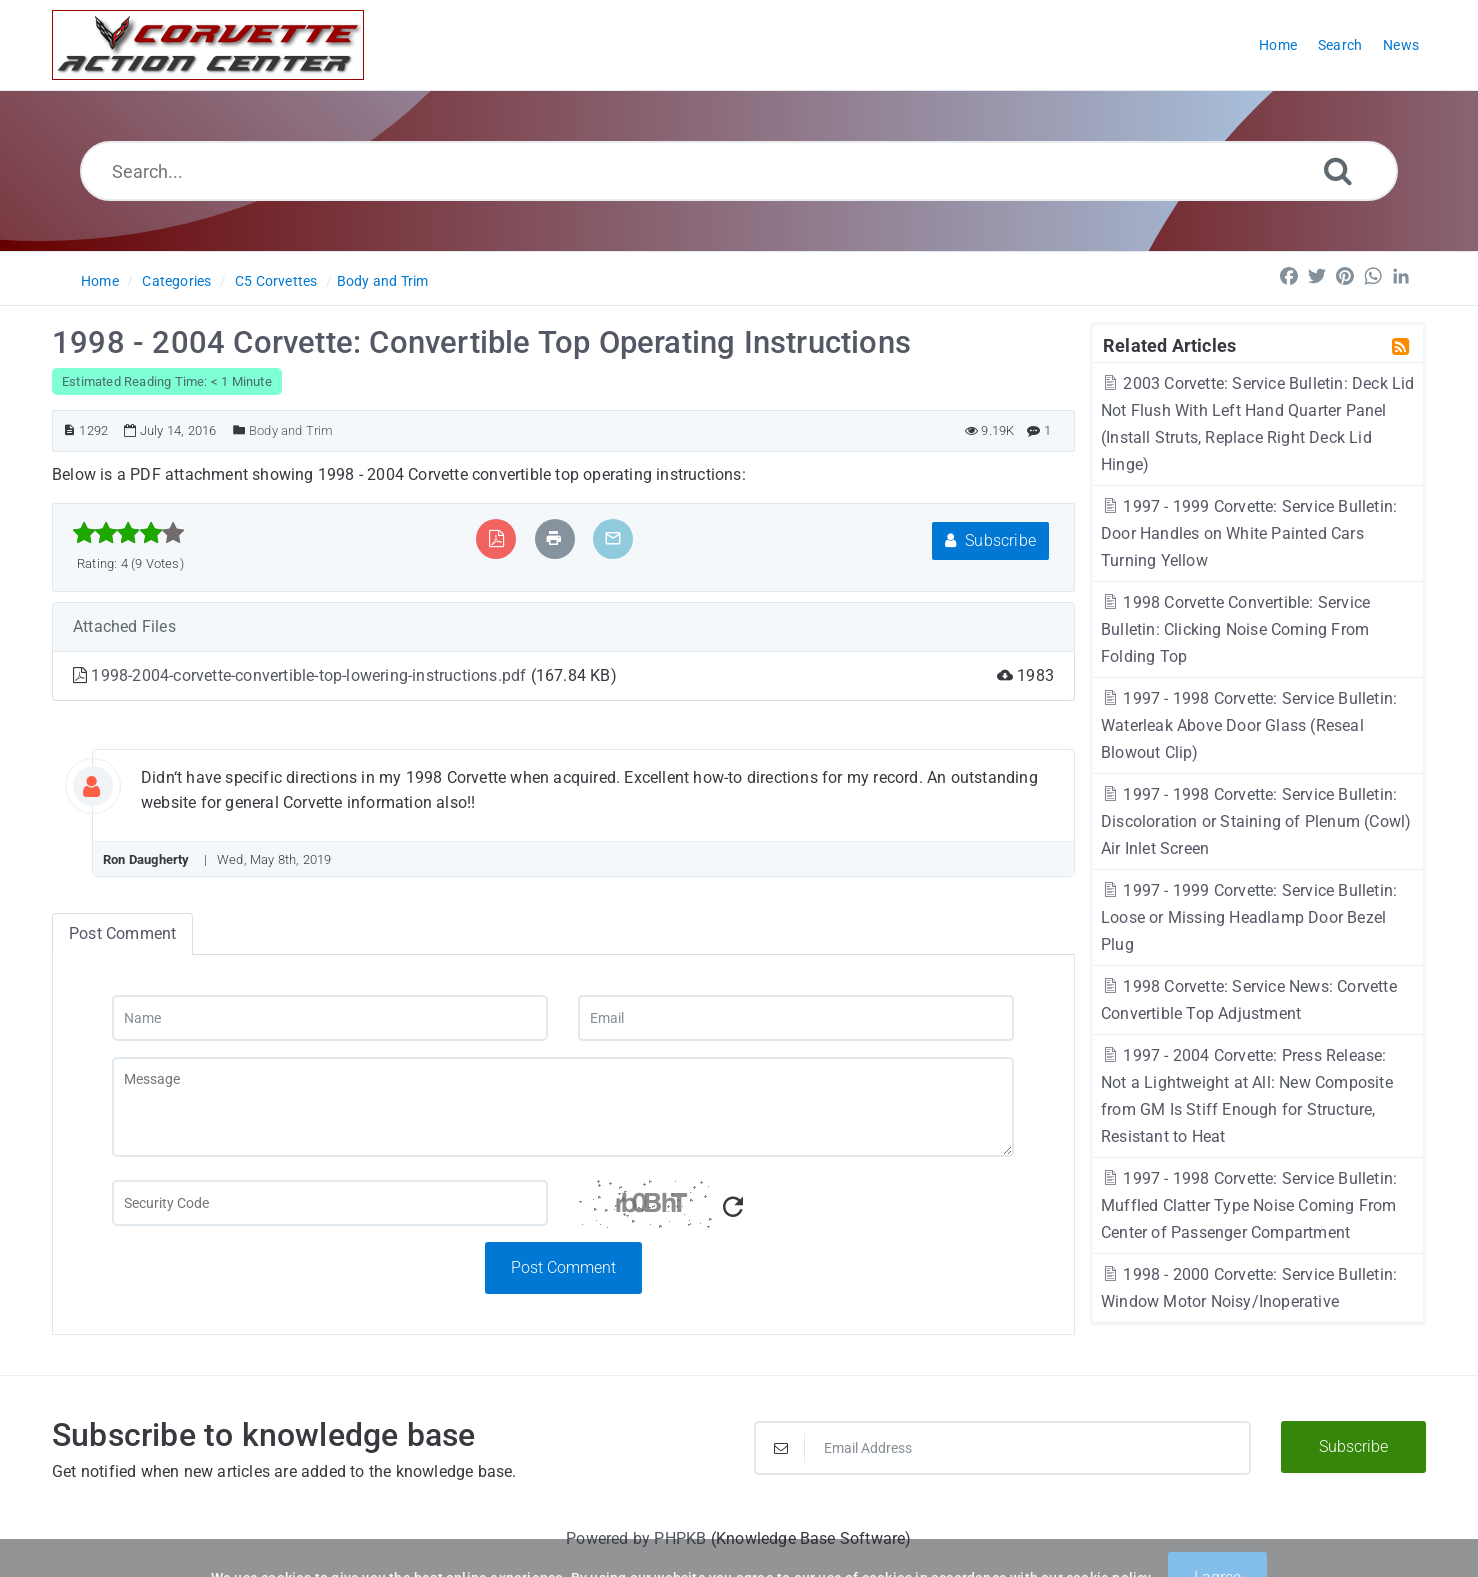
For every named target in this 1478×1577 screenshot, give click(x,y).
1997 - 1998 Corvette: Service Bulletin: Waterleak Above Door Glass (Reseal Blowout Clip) (1249, 725)
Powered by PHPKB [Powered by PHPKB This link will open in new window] (636, 1538)
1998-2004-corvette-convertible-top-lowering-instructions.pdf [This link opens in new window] (310, 675)
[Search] (1338, 170)
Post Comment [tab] (122, 933)
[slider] (128, 533)
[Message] (563, 1107)
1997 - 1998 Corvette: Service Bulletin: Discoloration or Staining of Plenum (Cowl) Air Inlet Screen (1256, 821)
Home (100, 281)
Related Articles (1169, 345)
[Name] (330, 1018)
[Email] (796, 1018)
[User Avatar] (107, 782)
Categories (176, 281)
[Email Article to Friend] (613, 538)
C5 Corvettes (276, 281)
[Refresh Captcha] (733, 1207)
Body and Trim (383, 281)
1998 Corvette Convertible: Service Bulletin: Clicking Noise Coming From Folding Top (1235, 629)
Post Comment (563, 1267)
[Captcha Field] (330, 1203)
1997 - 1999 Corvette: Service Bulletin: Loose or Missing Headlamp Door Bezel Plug (1249, 917)
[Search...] (738, 171)
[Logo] (208, 45)
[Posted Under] (239, 430)
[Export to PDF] (496, 538)
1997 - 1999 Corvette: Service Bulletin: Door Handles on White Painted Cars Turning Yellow (1249, 533)
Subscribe (990, 540)
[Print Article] (554, 538)
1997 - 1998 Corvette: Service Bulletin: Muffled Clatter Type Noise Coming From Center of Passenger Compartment (1249, 1205)
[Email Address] (1002, 1448)
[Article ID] (69, 430)
